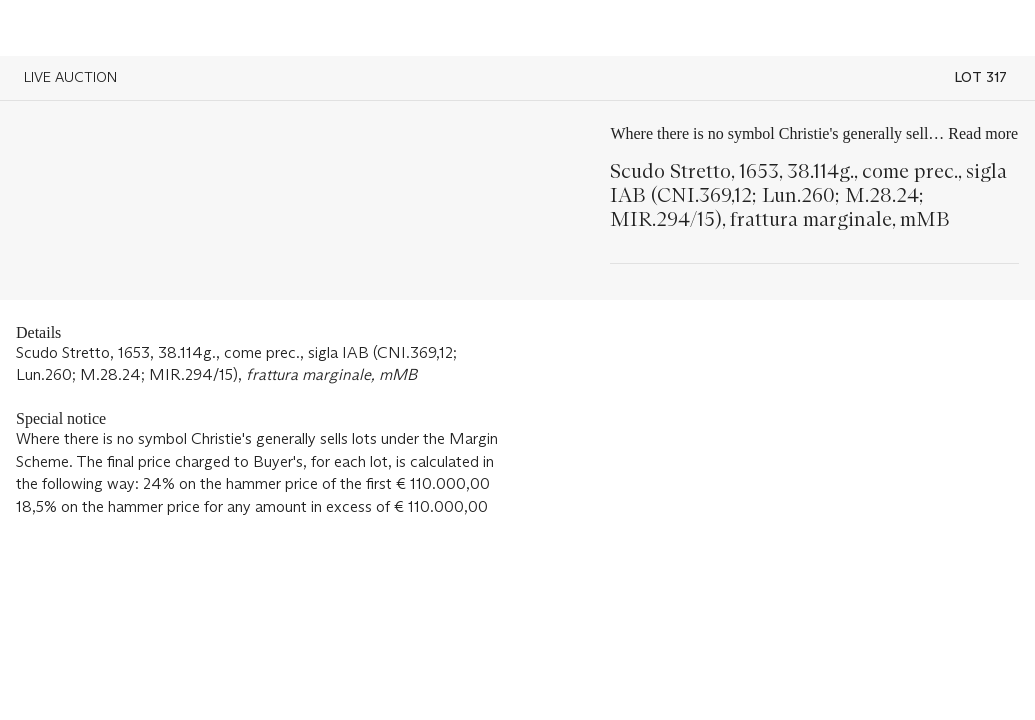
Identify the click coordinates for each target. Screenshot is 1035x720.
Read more (983, 133)
